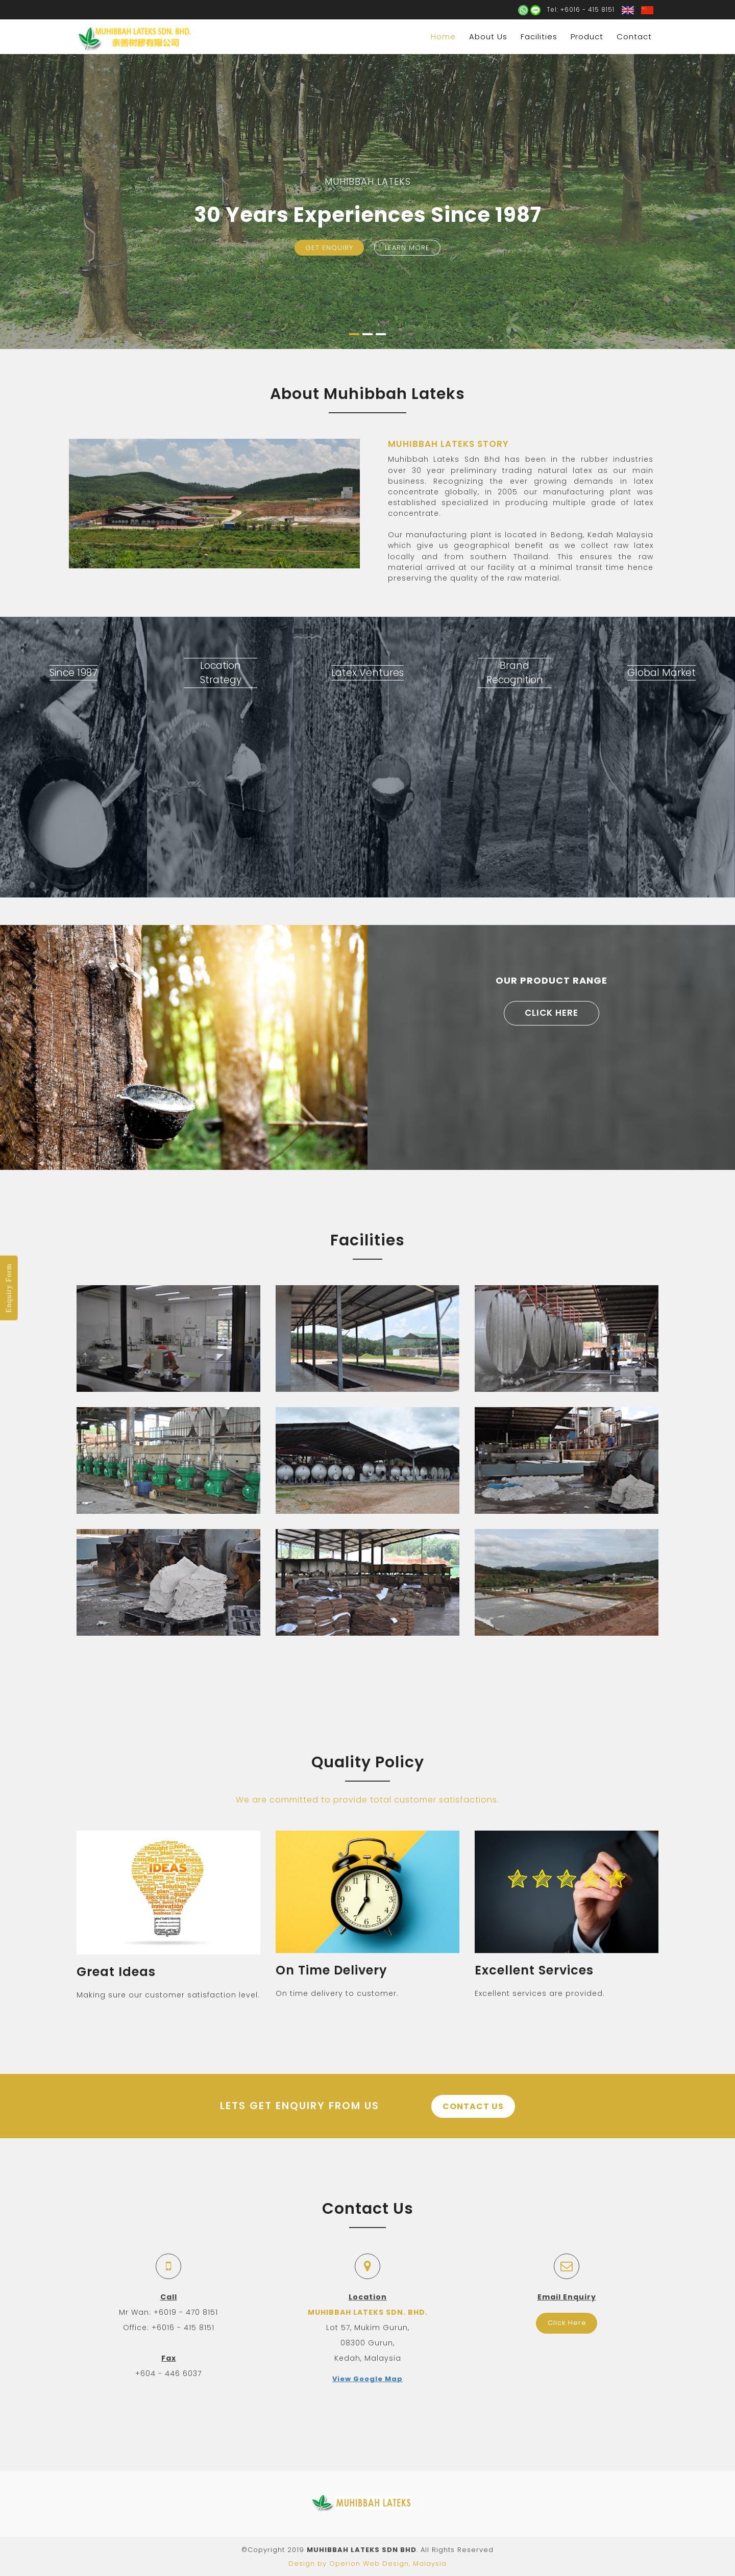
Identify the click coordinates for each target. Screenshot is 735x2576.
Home (443, 36)
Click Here (551, 1013)
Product (587, 36)
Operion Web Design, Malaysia (388, 2562)
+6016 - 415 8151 (587, 9)
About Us (488, 36)
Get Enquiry (329, 248)
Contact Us (474, 2106)
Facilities (539, 36)
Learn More (407, 248)
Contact (634, 36)
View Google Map (367, 2378)
